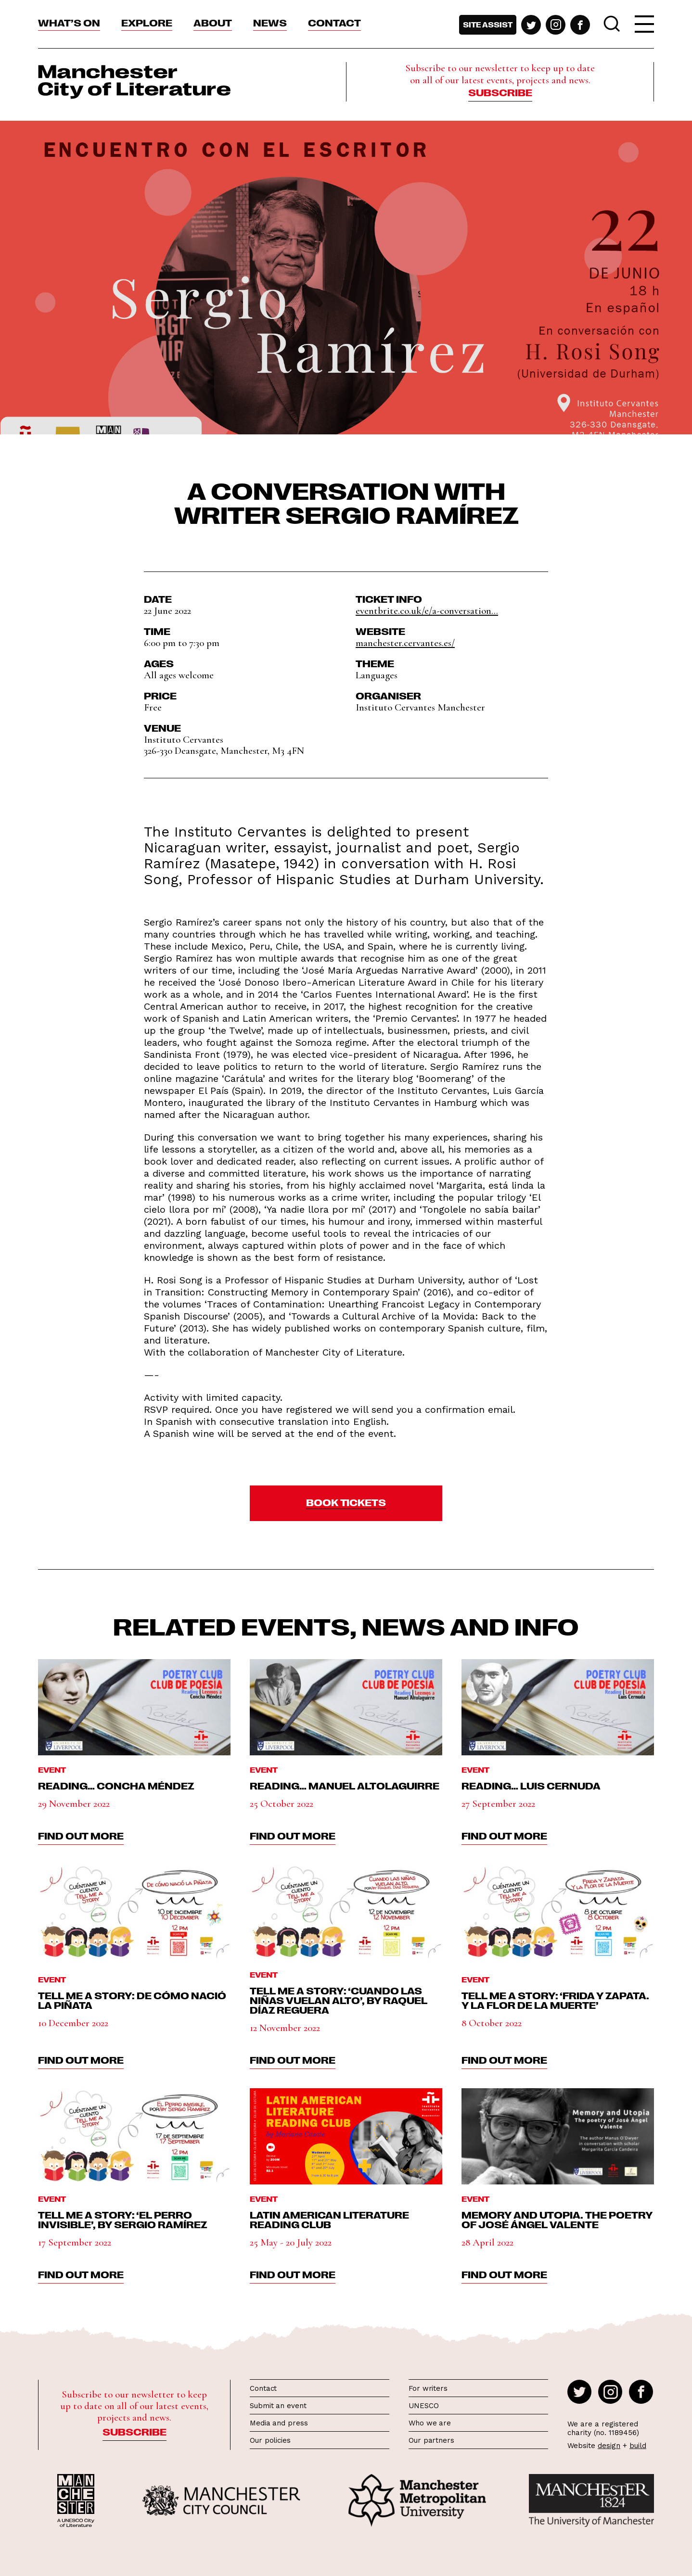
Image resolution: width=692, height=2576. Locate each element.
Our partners (431, 2440)
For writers (428, 2388)
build (637, 2445)
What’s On (69, 22)
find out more (81, 1835)
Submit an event (278, 2405)
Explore (146, 22)
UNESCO (423, 2405)
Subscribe (500, 92)
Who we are (430, 2423)
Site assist (488, 24)
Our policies (270, 2440)
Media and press (279, 2423)
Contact (334, 22)
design (609, 2445)
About (212, 22)
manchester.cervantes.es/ (405, 643)
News (270, 22)
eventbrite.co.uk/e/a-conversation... (427, 611)
